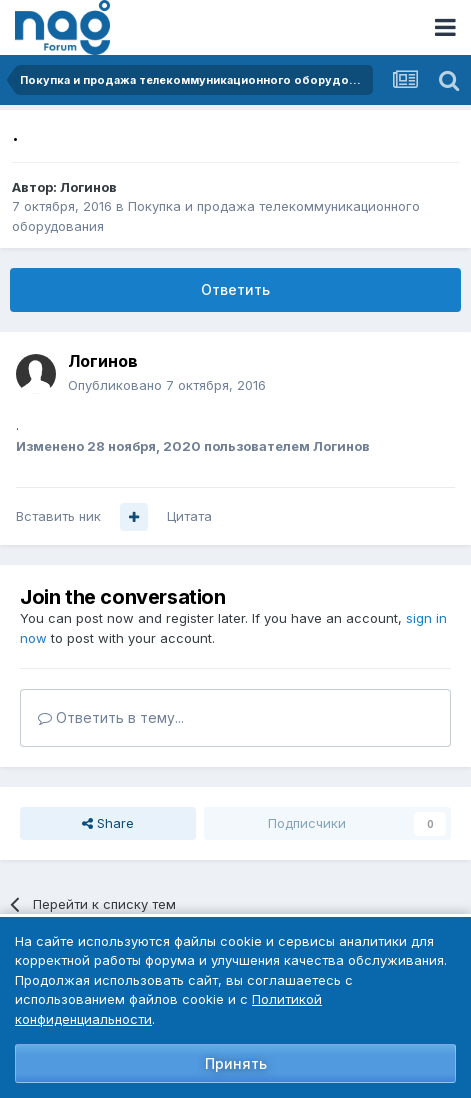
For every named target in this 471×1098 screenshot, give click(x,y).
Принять (236, 1063)
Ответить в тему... (111, 717)
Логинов (88, 187)
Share (108, 823)
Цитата (189, 516)
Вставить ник (58, 516)
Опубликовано (167, 385)
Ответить (235, 289)
